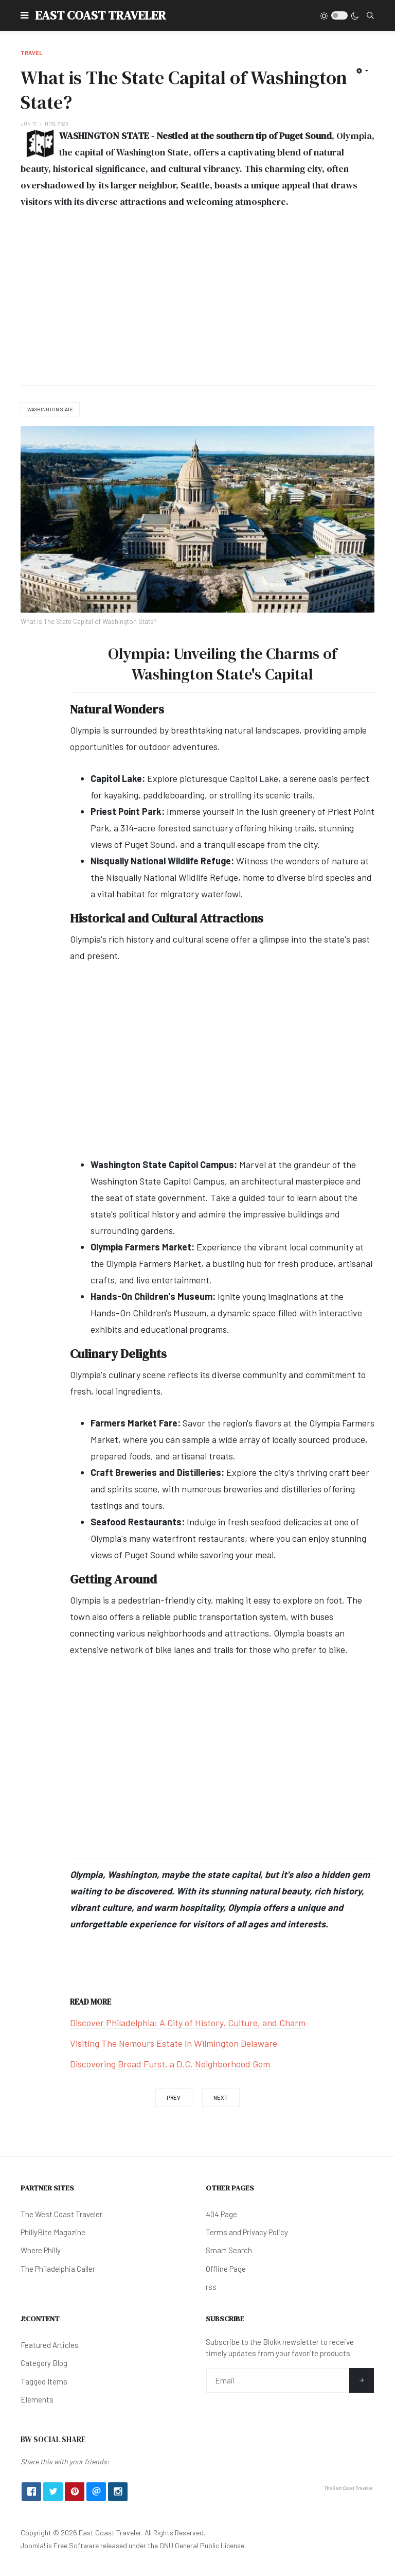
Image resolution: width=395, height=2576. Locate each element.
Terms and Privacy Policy (247, 2232)
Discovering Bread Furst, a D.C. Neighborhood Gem (170, 2063)
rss (211, 2286)
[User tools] (362, 70)
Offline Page (226, 2268)
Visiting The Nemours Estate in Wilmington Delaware (173, 2043)
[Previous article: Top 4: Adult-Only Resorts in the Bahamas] (173, 2097)
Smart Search (229, 2250)
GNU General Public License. (202, 2545)
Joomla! (33, 2545)
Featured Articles (50, 2344)
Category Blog (44, 2363)
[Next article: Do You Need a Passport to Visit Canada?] (221, 2097)
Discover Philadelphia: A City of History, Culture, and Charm (188, 2022)
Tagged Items (44, 2381)
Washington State (50, 409)
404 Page (221, 2214)
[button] (24, 15)
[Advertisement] (197, 297)
